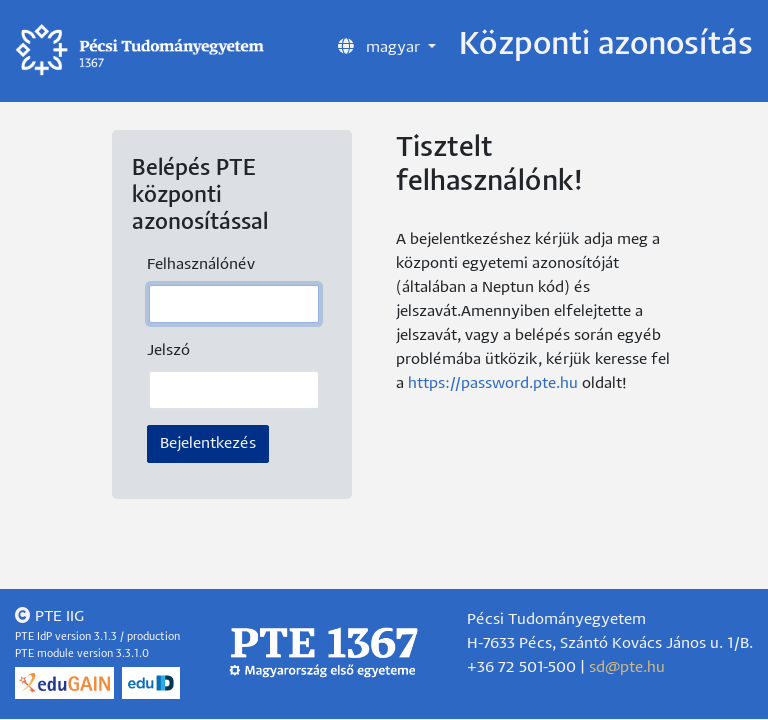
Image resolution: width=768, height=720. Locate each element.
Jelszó (168, 350)
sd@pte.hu (627, 667)
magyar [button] (381, 46)
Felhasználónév (201, 264)
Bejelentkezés (208, 443)
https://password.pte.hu (493, 383)
